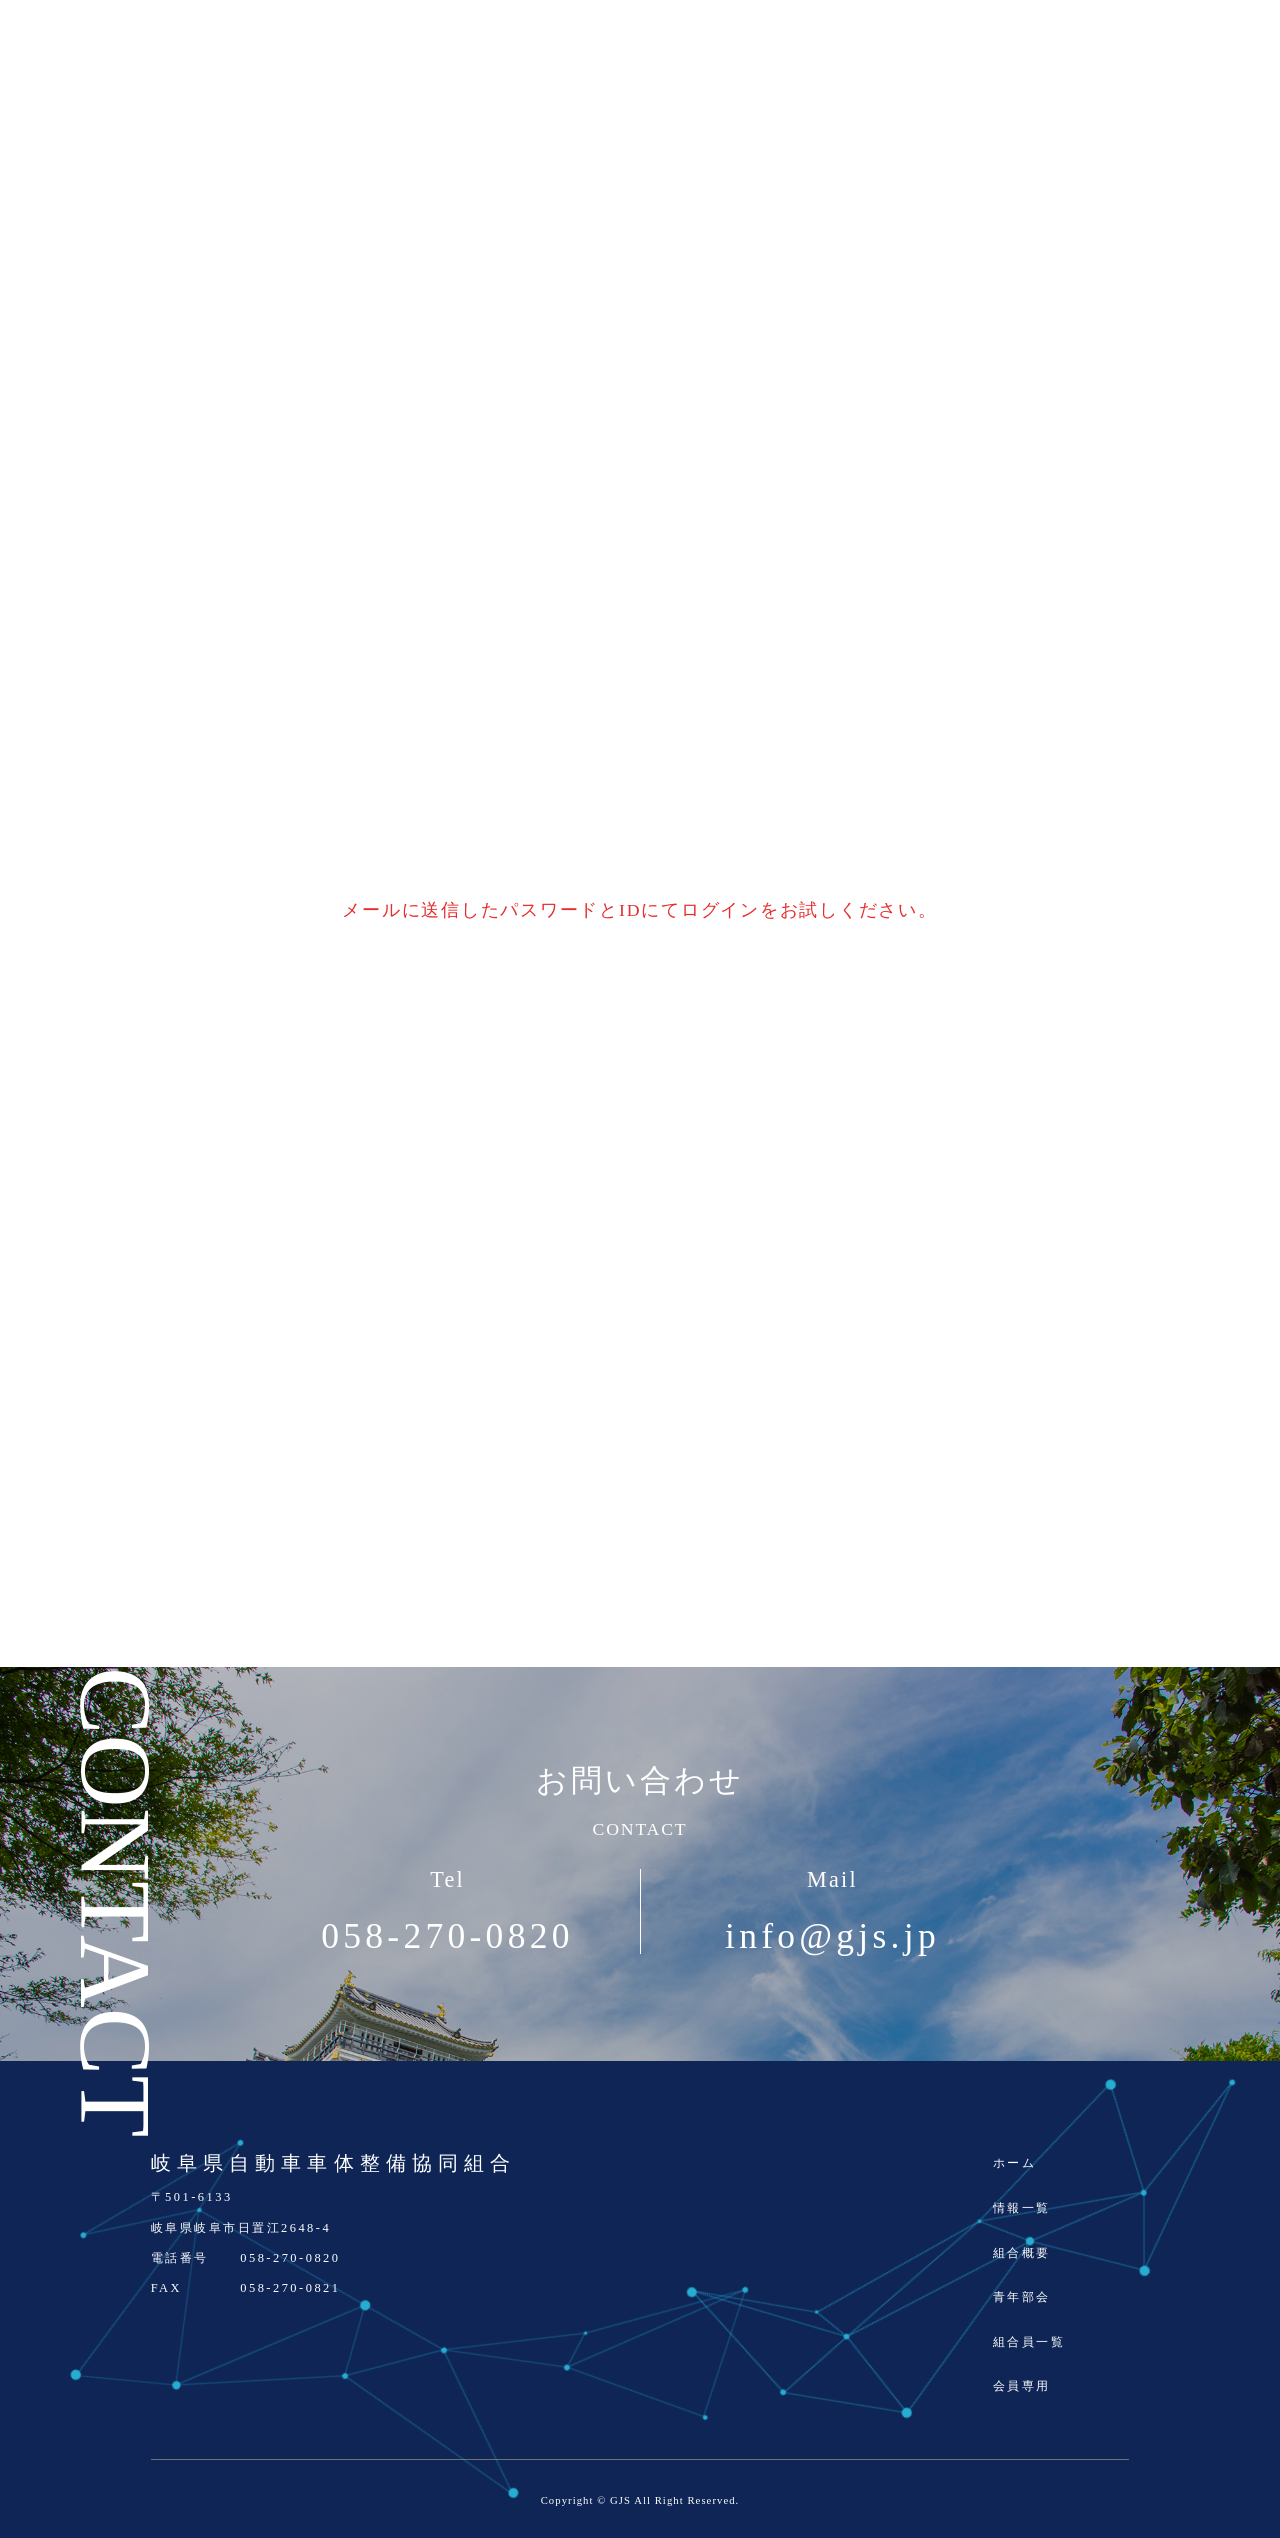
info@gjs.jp (832, 1937)
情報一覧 (1022, 2208)
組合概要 (1022, 2253)
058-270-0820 (447, 1937)
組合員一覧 (1029, 2342)
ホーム (1014, 2163)
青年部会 (1022, 2297)
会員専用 (1022, 2386)
